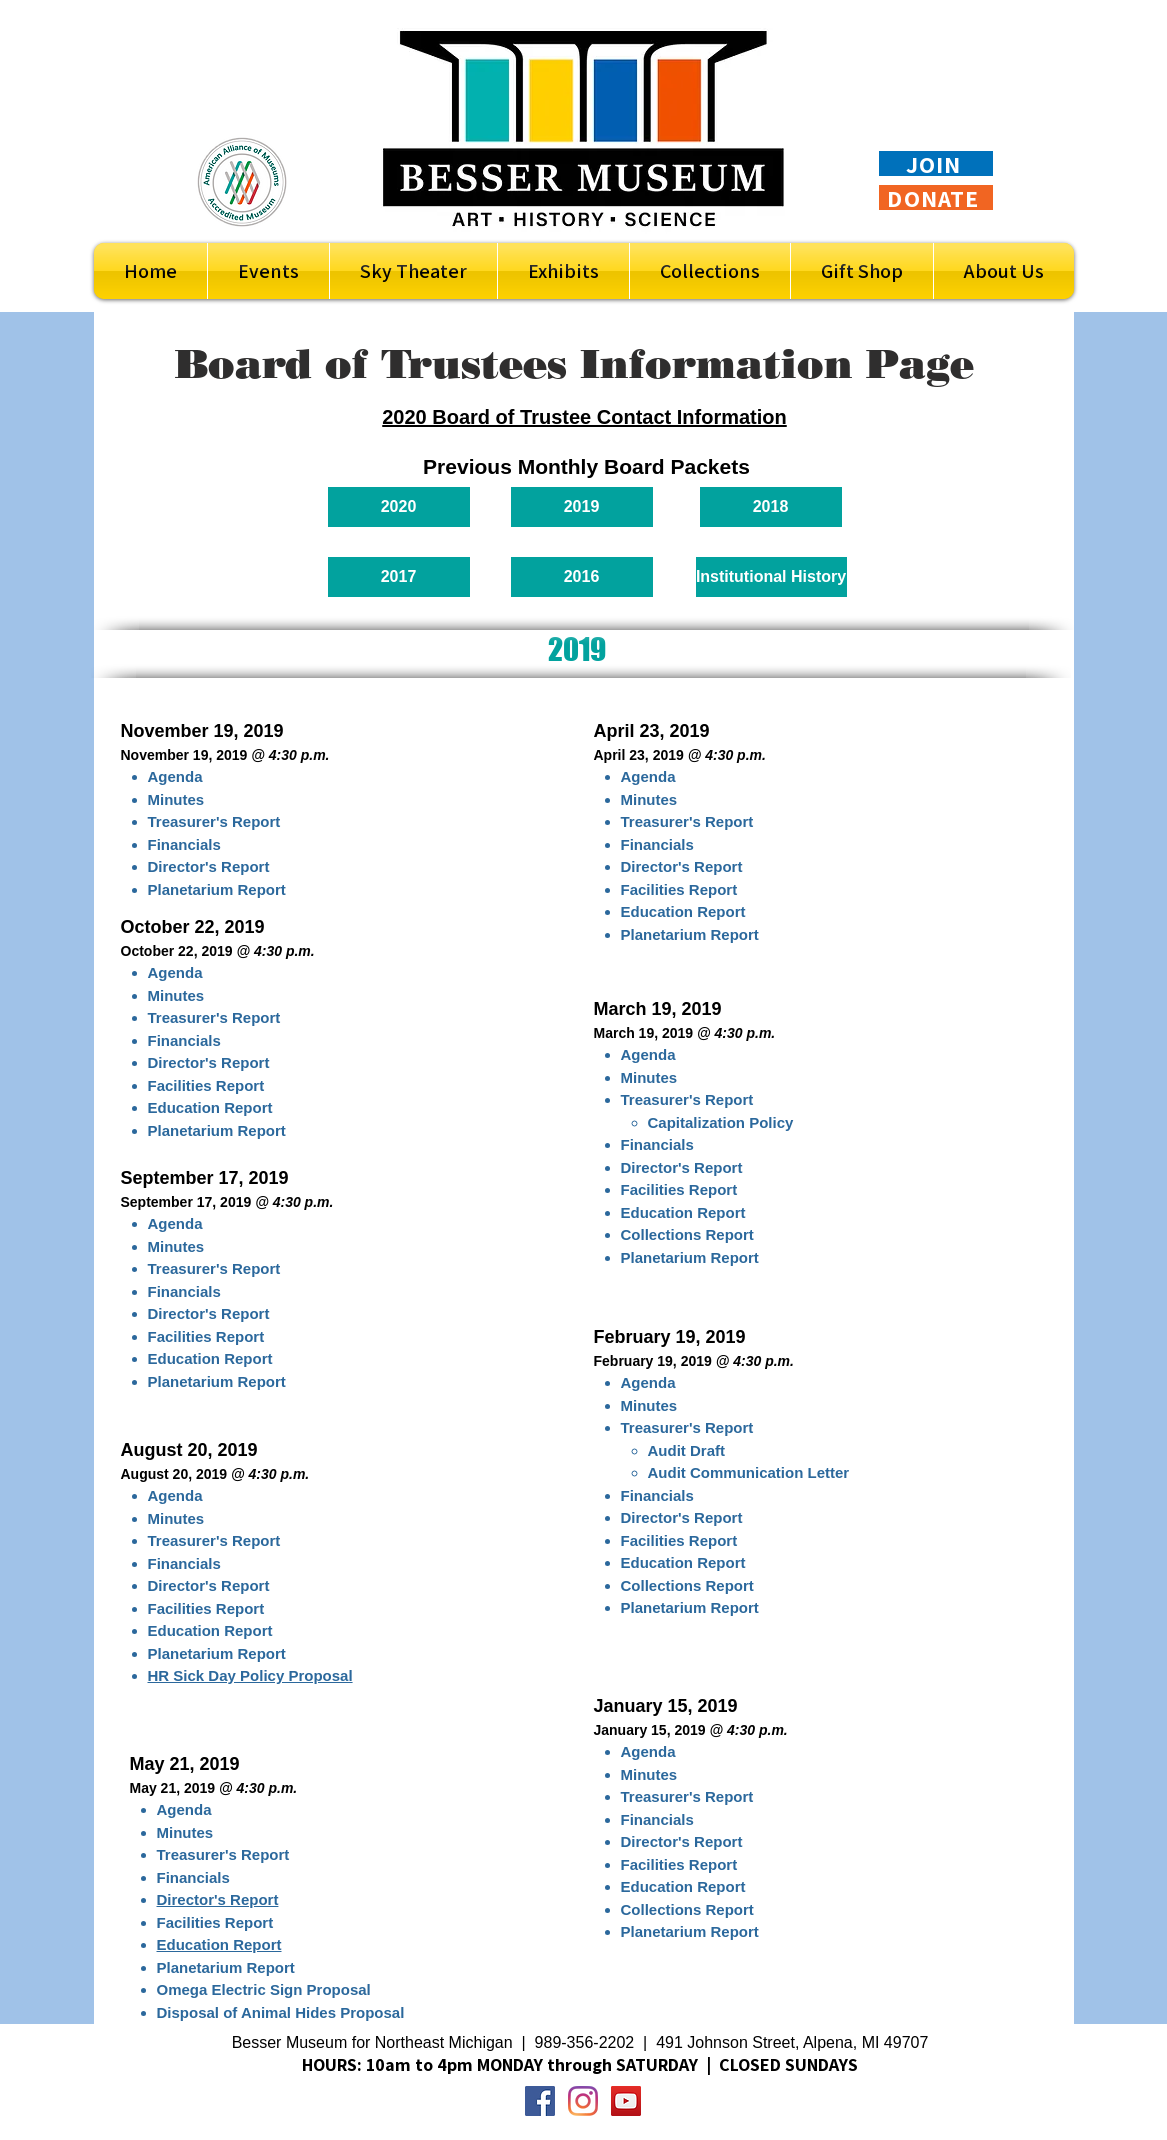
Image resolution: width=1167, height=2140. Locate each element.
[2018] (771, 507)
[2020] (399, 507)
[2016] (582, 577)
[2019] (582, 507)
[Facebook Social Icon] (540, 2101)
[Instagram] (583, 2101)
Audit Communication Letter (749, 1472)
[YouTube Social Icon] (626, 2101)
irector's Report (686, 1841)
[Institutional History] (771, 577)
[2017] (399, 577)
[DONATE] (936, 197)
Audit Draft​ (687, 1450)
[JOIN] (936, 163)
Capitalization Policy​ (721, 1122)
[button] (563, 271)
